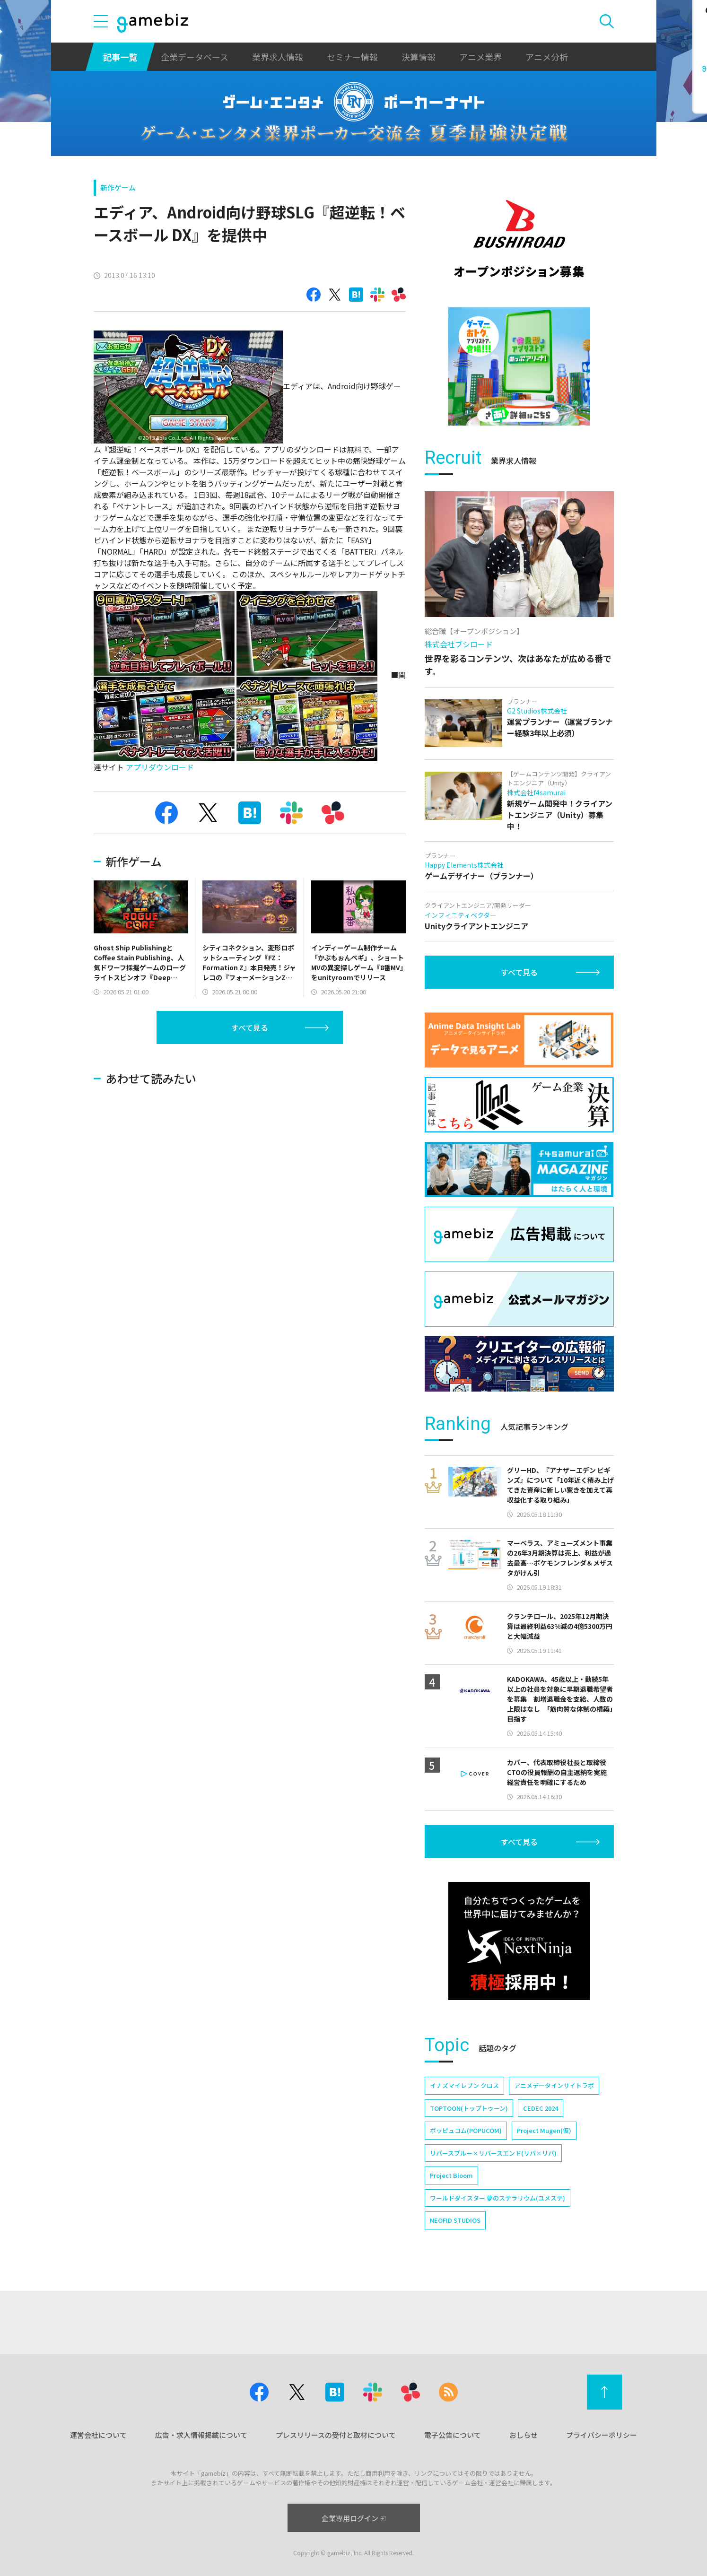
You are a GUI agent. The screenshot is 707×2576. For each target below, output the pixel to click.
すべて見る (249, 1027)
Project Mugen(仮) (544, 2130)
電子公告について (452, 2435)
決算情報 (419, 57)
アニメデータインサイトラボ (554, 2085)
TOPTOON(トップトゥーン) (469, 2108)
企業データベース (194, 57)
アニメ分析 (546, 57)
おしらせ (523, 2435)
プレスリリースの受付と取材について (336, 2435)
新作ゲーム (118, 187)
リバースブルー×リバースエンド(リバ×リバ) (493, 2153)
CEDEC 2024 (540, 2108)
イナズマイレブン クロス (464, 2085)
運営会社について (98, 2435)
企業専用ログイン (353, 2518)
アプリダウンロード (160, 767)
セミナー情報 (352, 57)
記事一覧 (120, 57)
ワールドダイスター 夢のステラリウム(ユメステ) (497, 2197)
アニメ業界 (480, 57)
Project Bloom (451, 2175)
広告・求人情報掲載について (201, 2435)
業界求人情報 (277, 57)
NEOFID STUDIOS (455, 2220)
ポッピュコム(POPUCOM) (466, 2130)
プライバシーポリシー (601, 2435)
